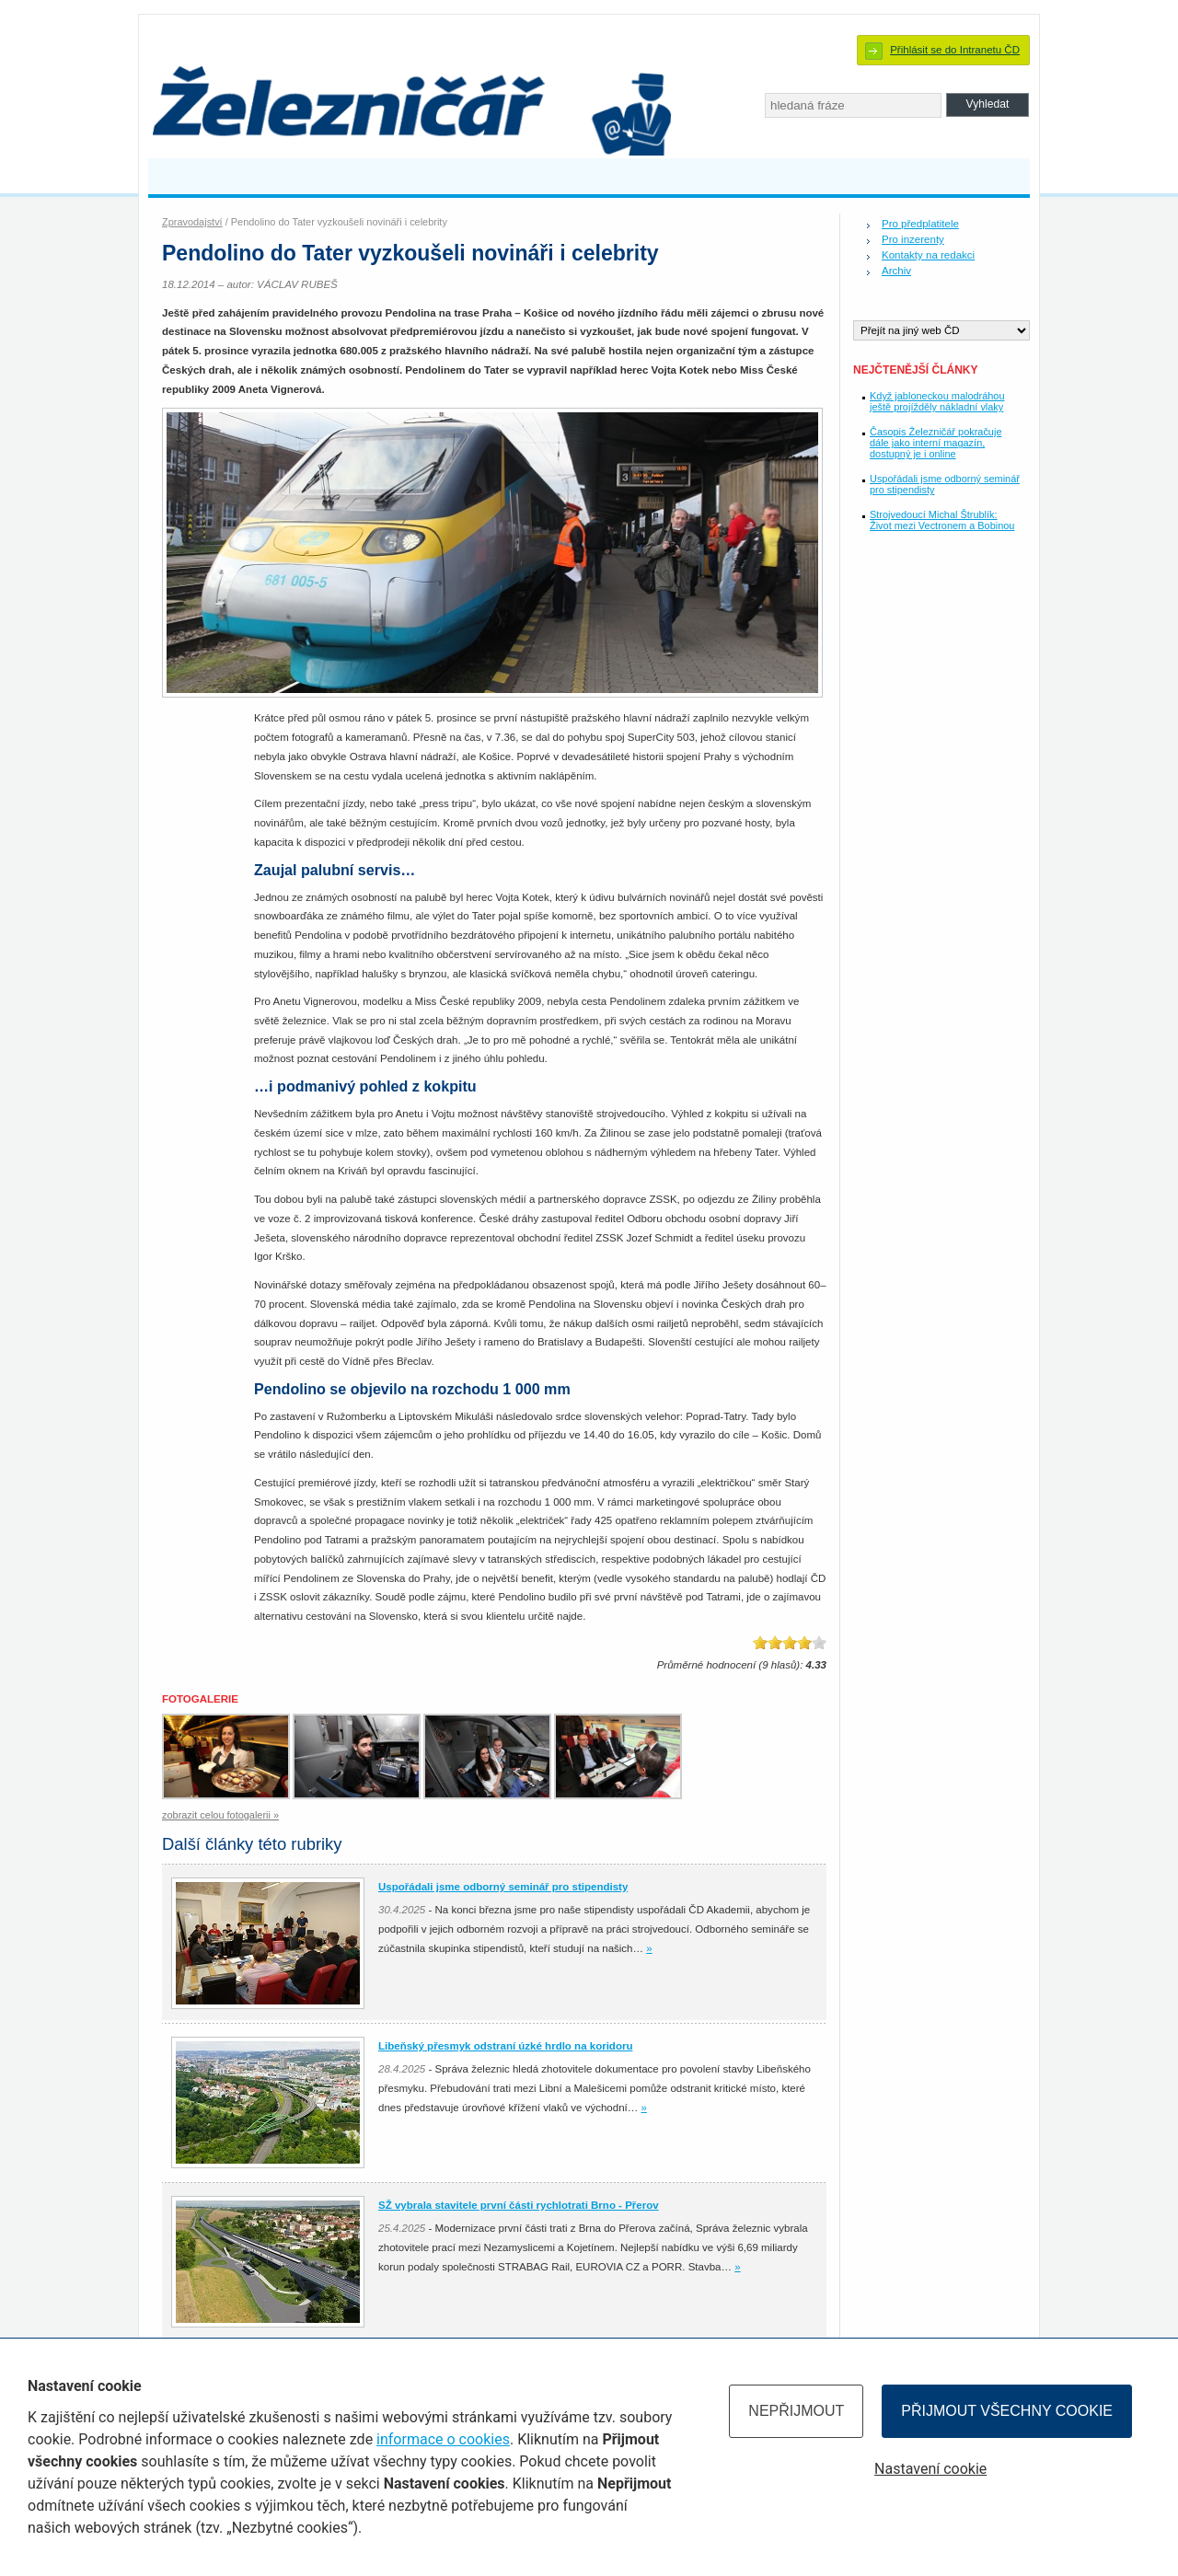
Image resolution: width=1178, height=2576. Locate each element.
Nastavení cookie (930, 2469)
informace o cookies (443, 2439)
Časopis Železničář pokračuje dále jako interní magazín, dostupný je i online (935, 442)
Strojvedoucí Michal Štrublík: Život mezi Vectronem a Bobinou (942, 520)
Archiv (896, 270)
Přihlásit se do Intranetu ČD (955, 49)
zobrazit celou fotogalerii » (220, 1814)
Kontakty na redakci (928, 254)
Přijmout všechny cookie (1007, 2411)
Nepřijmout (796, 2411)
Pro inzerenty (913, 239)
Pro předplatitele (920, 223)
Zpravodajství (192, 221)
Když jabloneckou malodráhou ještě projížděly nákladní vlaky (937, 401)
